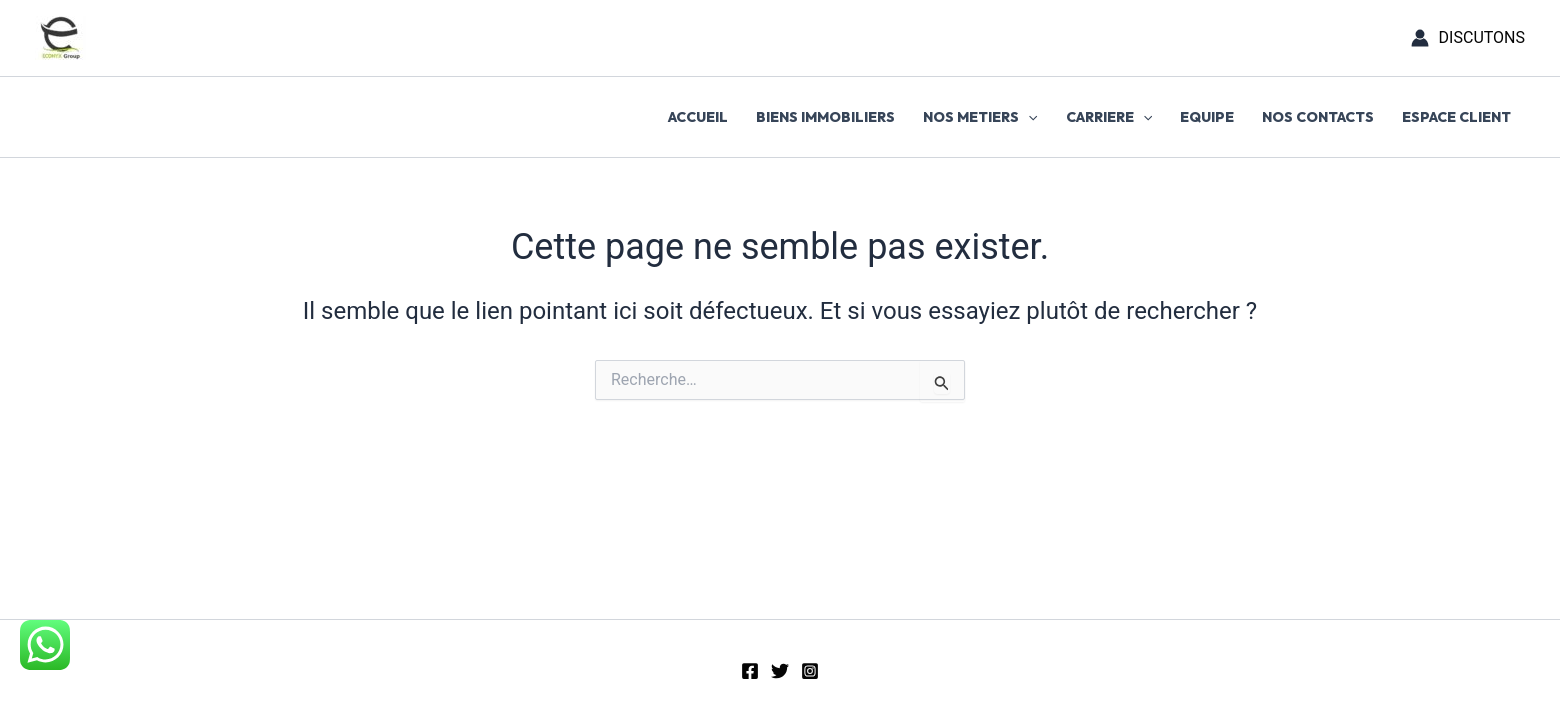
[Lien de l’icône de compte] (1468, 38)
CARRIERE (1109, 117)
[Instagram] (810, 671)
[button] (1028, 117)
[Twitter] (780, 671)
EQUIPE (1207, 117)
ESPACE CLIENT (1456, 117)
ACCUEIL (698, 117)
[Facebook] (750, 671)
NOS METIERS (980, 117)
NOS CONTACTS (1318, 117)
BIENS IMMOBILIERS (825, 117)
